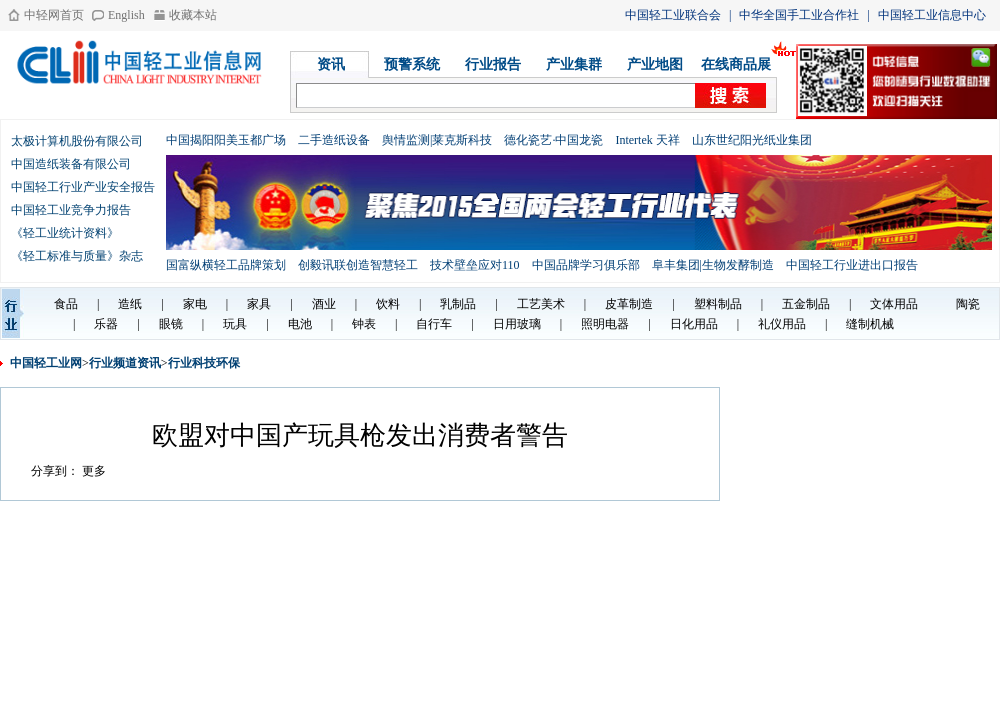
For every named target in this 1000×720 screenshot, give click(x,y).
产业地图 (655, 64)
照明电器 (605, 324)
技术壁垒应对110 (475, 265)
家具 (259, 304)
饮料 (388, 304)
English (126, 15)
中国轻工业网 (46, 363)
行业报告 (493, 64)
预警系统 (412, 64)
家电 (195, 304)
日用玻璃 (517, 324)
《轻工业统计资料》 (65, 233)
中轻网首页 (54, 15)
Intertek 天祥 (647, 140)
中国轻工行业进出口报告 (852, 265)
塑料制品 (718, 304)
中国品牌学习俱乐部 (586, 265)
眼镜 (171, 324)
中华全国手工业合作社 (799, 15)
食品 (66, 304)
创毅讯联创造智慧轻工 (358, 265)
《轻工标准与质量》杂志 (77, 256)
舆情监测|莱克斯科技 (437, 140)
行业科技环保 (204, 363)
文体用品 (894, 304)
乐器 (106, 324)
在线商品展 (736, 64)
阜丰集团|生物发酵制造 (713, 265)
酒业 (324, 304)
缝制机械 (870, 324)
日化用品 (694, 324)
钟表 (364, 324)
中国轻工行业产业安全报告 (83, 187)
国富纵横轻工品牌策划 (226, 265)
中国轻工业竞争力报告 (71, 210)
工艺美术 (541, 304)
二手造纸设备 (334, 140)
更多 (94, 471)
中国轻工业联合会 (673, 15)
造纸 (130, 304)
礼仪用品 (782, 324)
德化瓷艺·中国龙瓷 (553, 140)
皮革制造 (629, 304)
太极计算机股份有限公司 (77, 141)
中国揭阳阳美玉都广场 (226, 140)
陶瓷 (968, 304)
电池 (300, 324)
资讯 (331, 64)
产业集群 (574, 64)
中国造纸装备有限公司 (71, 164)
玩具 (235, 324)
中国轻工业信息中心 (932, 15)
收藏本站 (193, 15)
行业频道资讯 (125, 363)
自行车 (434, 324)
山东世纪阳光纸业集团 (752, 140)
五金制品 (806, 304)
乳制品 (458, 304)
